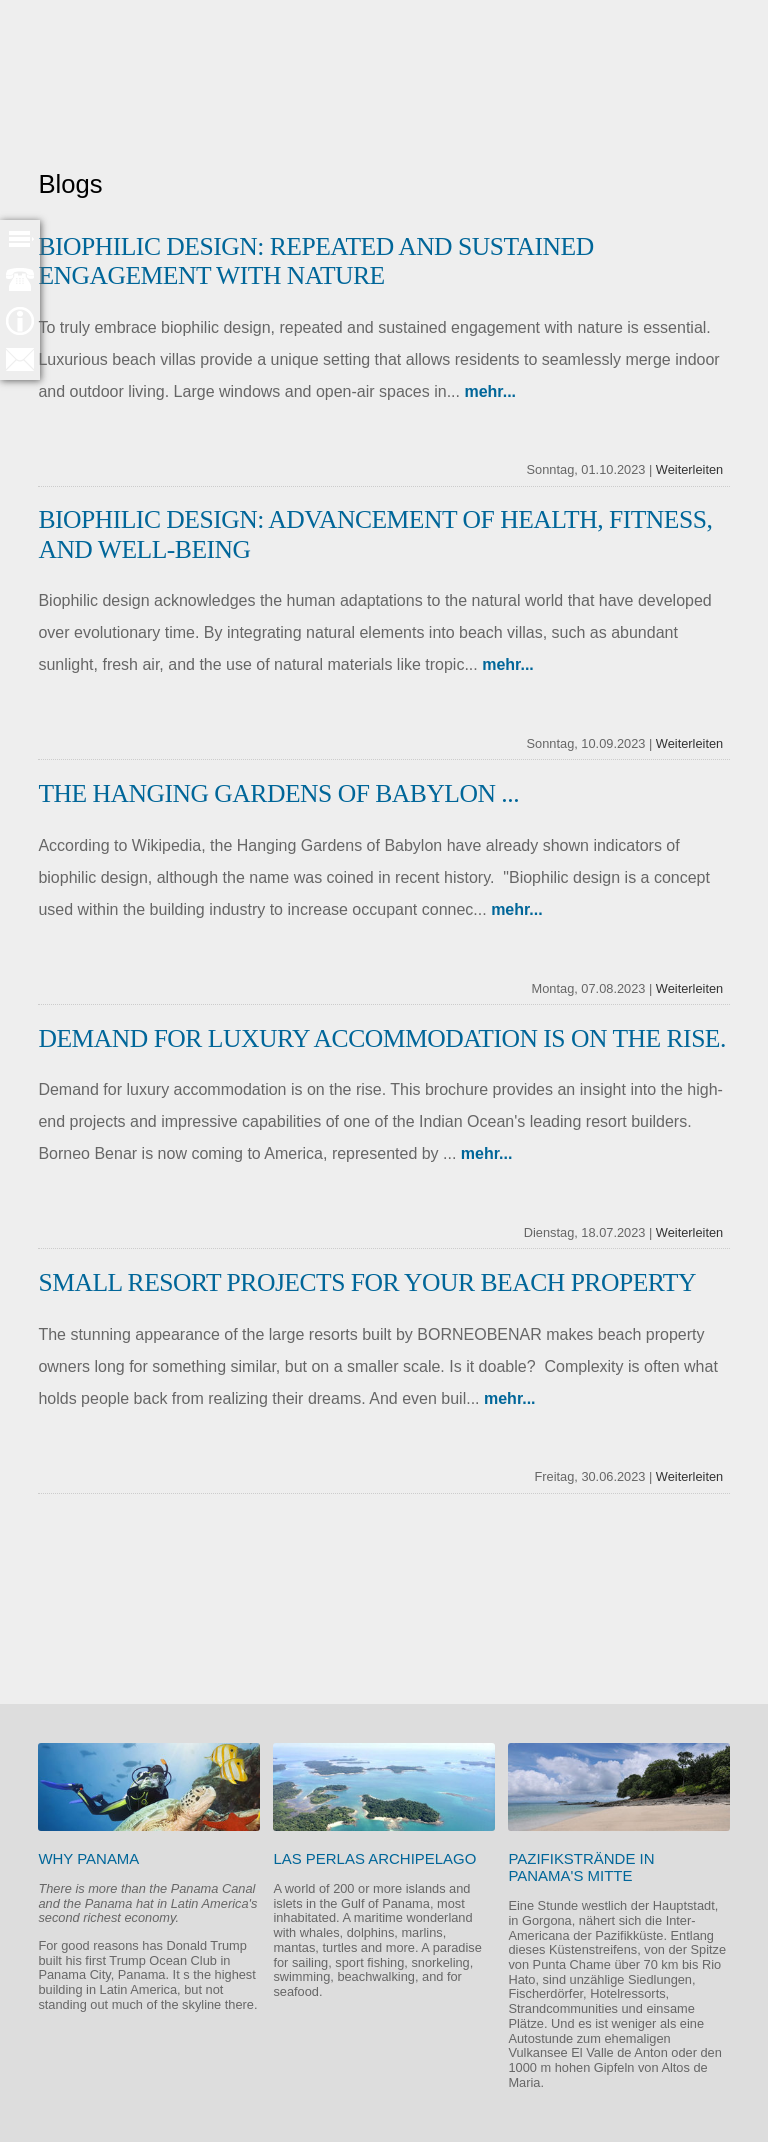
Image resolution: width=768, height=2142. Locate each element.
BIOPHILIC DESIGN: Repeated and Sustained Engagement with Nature (315, 261)
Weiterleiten (689, 469)
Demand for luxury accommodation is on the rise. (382, 1038)
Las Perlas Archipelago (374, 1858)
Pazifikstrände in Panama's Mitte (581, 1867)
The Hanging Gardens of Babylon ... (278, 793)
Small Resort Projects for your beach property (367, 1282)
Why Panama (88, 1858)
